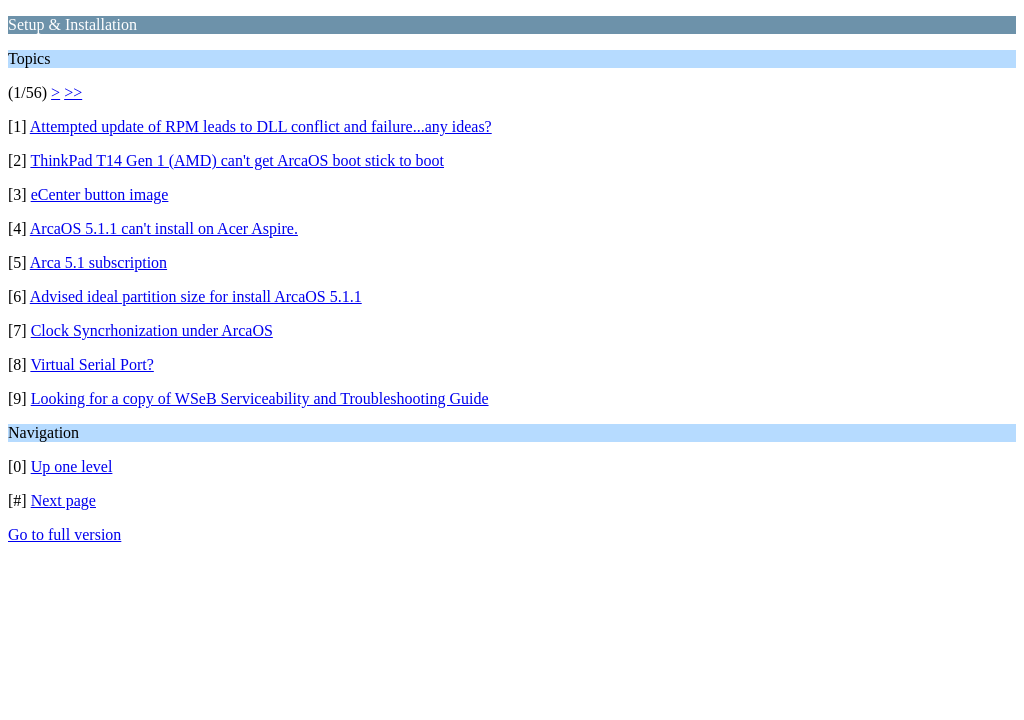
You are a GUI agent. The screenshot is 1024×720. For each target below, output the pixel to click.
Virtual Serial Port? (91, 364)
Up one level (72, 466)
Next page (63, 500)
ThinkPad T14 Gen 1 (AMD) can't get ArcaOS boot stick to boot (237, 160)
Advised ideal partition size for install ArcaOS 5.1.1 (196, 296)
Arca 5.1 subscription (98, 262)
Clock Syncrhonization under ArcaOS (152, 330)
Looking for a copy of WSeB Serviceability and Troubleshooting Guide (260, 398)
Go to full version (64, 534)
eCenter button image (100, 194)
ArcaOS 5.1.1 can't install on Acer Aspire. (164, 228)
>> (73, 92)
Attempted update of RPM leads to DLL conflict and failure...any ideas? (261, 126)
